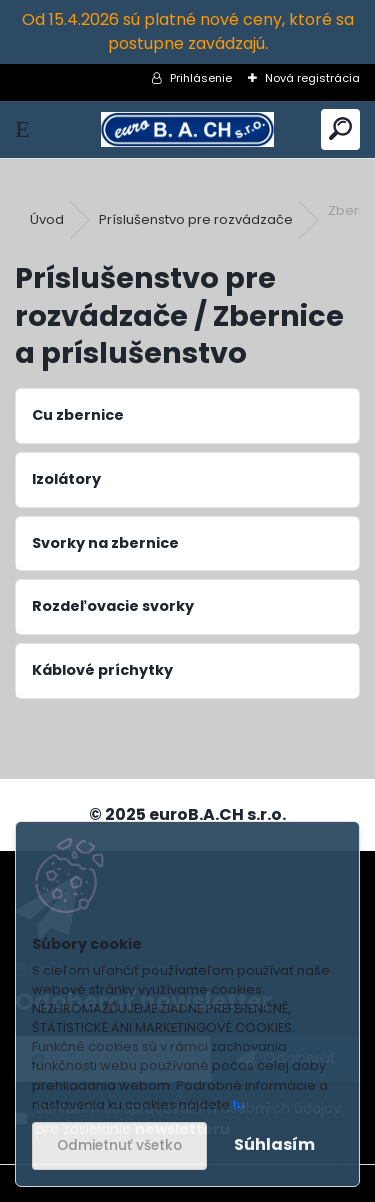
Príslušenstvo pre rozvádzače (196, 219)
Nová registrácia (312, 78)
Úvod (47, 219)
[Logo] (187, 129)
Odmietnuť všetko (119, 1145)
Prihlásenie (201, 78)
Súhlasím (274, 1144)
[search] (340, 129)
